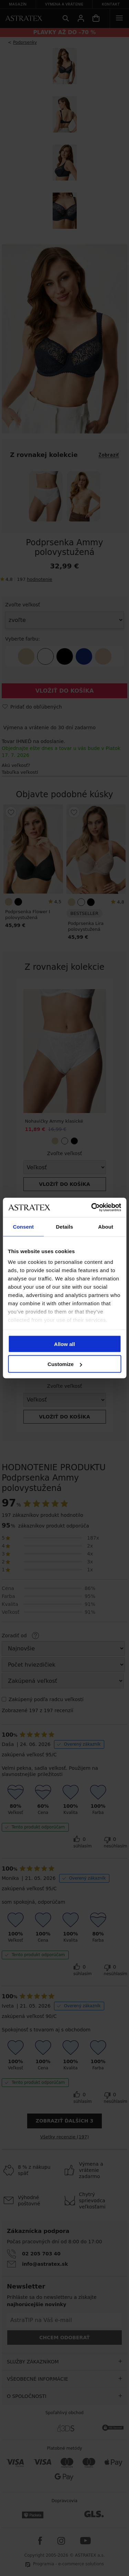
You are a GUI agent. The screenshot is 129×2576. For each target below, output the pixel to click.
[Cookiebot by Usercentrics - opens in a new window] (92, 1207)
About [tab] (105, 1226)
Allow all (64, 1344)
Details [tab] (64, 1226)
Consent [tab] (23, 1226)
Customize (64, 1364)
